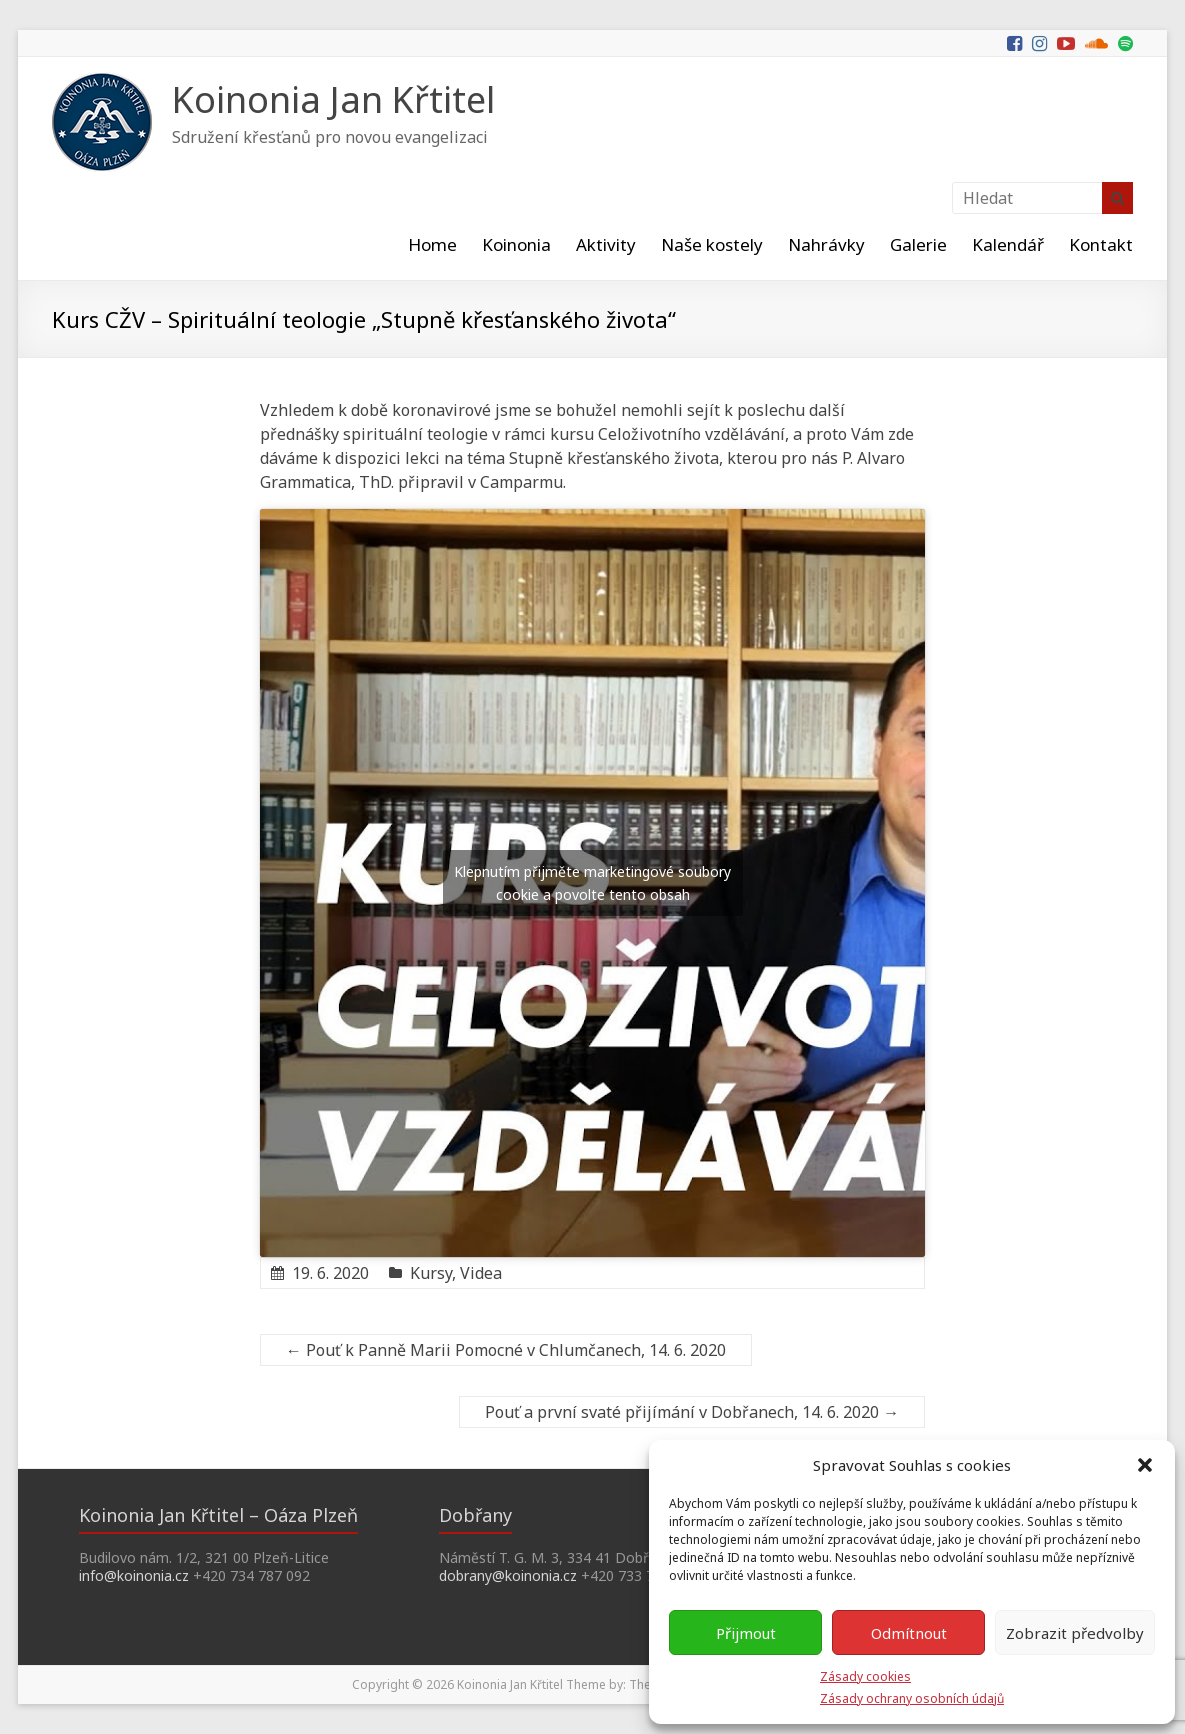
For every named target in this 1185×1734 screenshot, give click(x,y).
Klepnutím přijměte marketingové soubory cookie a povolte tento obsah (592, 883)
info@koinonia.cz (134, 1575)
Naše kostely (712, 244)
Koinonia (516, 244)
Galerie (918, 244)
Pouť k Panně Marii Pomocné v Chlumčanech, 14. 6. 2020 (506, 1350)
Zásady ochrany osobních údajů (912, 1698)
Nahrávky (826, 244)
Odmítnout (909, 1633)
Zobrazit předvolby (1075, 1633)
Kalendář (1008, 244)
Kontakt (1101, 244)
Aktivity (606, 244)
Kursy (431, 1273)
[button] (1145, 1465)
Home (432, 244)
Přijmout (746, 1633)
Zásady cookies (865, 1676)
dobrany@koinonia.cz (508, 1575)
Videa (481, 1273)
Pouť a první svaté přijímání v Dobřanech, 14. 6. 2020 (692, 1412)
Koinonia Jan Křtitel (333, 99)
